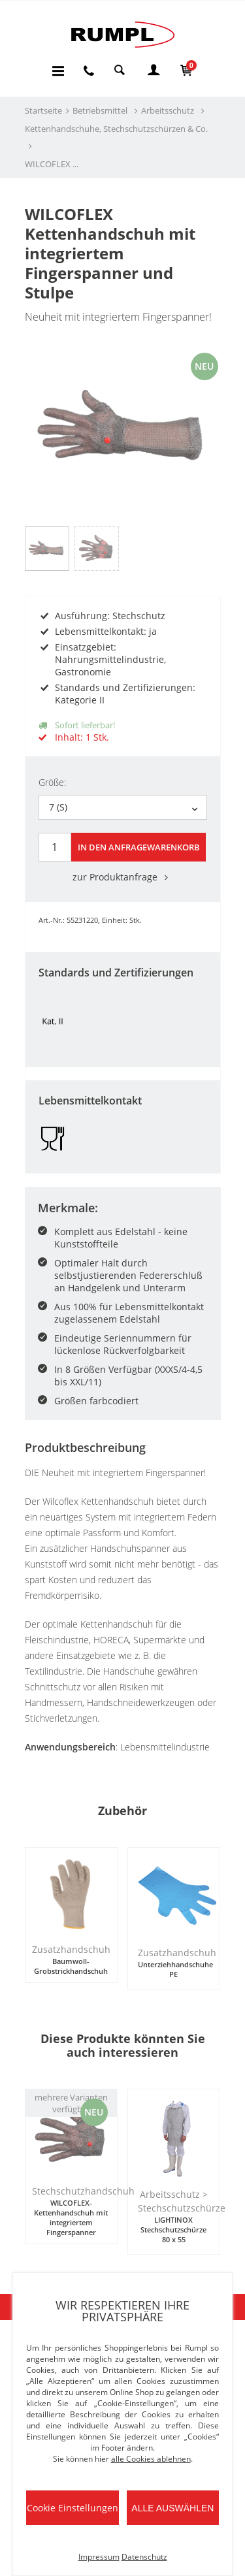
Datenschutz (144, 2556)
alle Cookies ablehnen (151, 2458)
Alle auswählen (172, 2508)
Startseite (43, 110)
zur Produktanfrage (123, 877)
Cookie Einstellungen (72, 2508)
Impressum (99, 2556)
